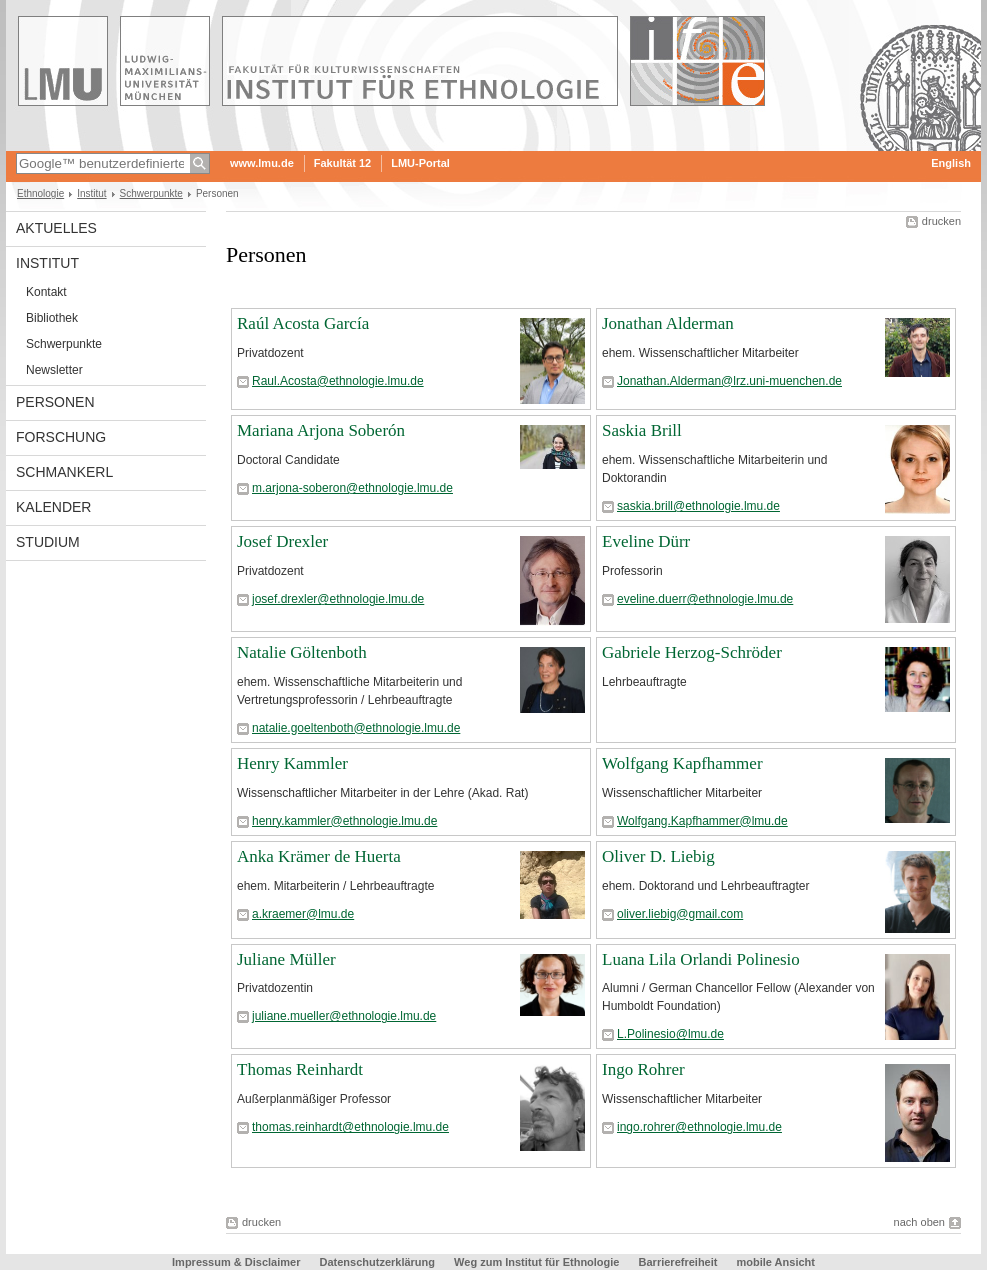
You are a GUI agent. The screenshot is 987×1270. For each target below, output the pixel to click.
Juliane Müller (286, 959)
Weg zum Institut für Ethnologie (536, 1262)
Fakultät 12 (342, 163)
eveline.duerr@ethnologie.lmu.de (705, 599)
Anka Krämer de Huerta (319, 856)
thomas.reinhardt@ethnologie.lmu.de (350, 1127)
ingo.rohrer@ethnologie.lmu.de (699, 1127)
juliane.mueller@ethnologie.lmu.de (344, 1016)
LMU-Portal (420, 163)
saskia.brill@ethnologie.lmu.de (698, 506)
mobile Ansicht (776, 1262)
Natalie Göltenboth (302, 652)
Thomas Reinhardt (300, 1069)
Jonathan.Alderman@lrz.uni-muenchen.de (729, 381)
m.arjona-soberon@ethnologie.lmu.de (352, 488)
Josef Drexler (282, 541)
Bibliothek (52, 318)
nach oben (919, 1222)
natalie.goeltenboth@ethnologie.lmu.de (356, 728)
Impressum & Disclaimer (236, 1262)
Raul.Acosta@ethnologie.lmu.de (338, 381)
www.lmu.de (262, 163)
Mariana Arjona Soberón (321, 430)
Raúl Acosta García (303, 323)
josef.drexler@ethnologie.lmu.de (338, 599)
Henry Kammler (292, 763)
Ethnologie (40, 193)
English (951, 163)
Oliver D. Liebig (658, 856)
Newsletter (54, 370)
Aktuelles (56, 228)
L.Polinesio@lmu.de (670, 1034)
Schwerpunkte (151, 193)
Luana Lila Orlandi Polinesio (701, 959)
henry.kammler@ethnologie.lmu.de (344, 821)
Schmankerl (64, 472)
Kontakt (46, 292)
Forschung (61, 437)
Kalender (53, 507)
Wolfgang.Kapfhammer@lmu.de (702, 821)
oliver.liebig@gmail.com (680, 914)
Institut (91, 193)
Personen (55, 402)
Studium (48, 542)
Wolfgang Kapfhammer (682, 763)
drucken (941, 221)
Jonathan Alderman (668, 323)
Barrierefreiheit (680, 1262)
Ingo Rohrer (643, 1069)
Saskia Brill (642, 430)
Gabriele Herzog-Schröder (692, 652)
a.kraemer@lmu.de (303, 914)
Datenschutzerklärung (378, 1262)
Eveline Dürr (646, 541)
